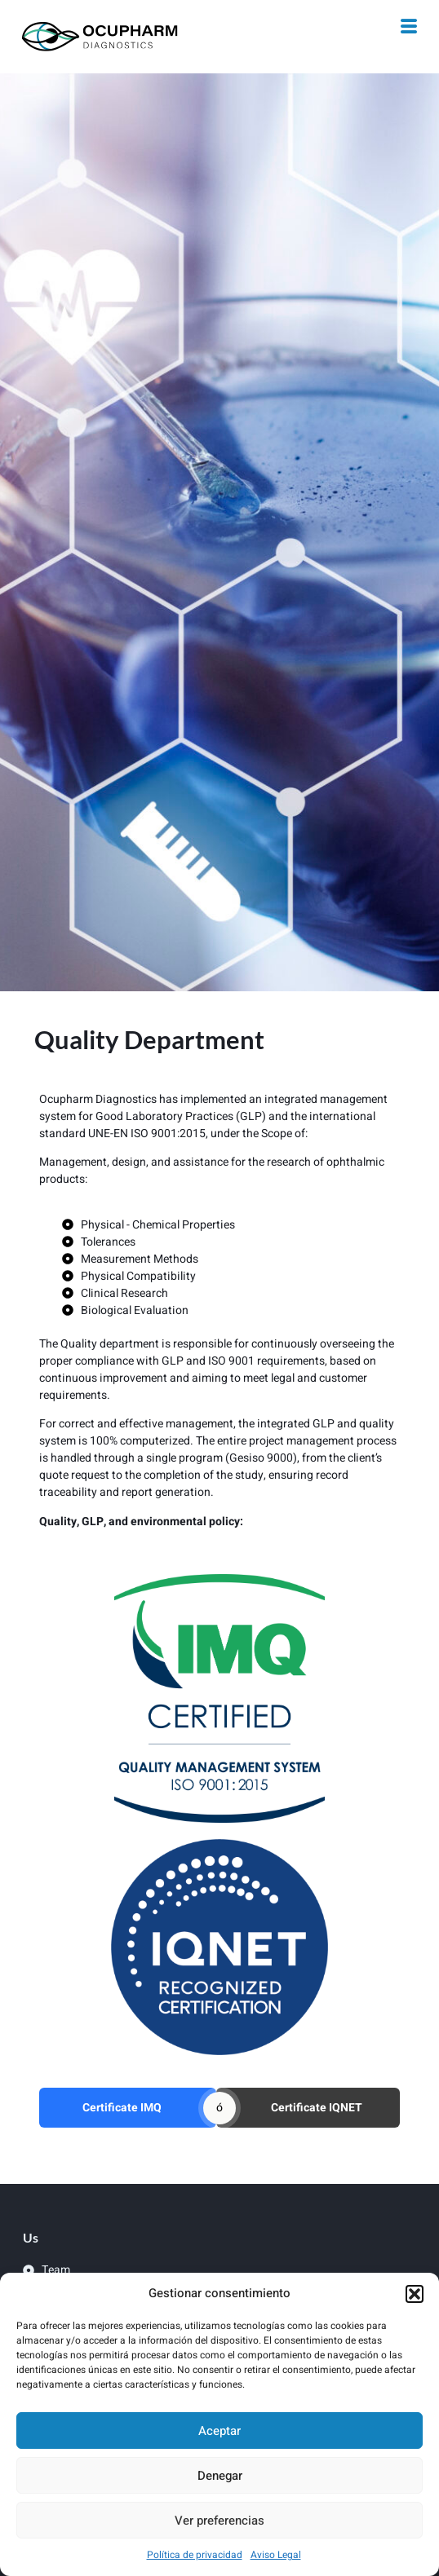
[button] (414, 2294)
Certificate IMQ (122, 2107)
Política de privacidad (194, 2554)
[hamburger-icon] (409, 28)
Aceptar (219, 2431)
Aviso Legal (276, 2554)
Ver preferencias (219, 2521)
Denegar (219, 2476)
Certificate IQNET (316, 2107)
